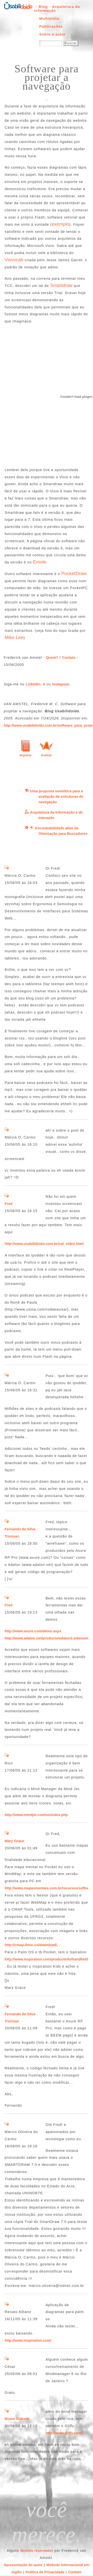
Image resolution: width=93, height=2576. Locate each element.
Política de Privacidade (45, 2572)
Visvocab (14, 259)
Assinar (46, 755)
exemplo (60, 224)
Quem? (52, 657)
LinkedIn (33, 684)
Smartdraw (61, 285)
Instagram (60, 684)
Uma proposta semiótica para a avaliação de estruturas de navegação (56, 796)
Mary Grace (14, 1841)
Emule (39, 561)
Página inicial (18, 5)
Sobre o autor (52, 34)
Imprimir (25, 755)
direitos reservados (36, 2551)
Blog (43, 7)
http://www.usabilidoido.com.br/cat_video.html (44, 1244)
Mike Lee (14, 637)
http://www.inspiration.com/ (28, 2340)
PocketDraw (73, 573)
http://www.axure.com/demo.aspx (33, 1631)
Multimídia (49, 18)
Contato (68, 657)
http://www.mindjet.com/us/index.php (36, 1815)
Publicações (51, 26)
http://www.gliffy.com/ (64, 2433)
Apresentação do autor (23, 2565)
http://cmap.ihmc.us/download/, (31, 1945)
